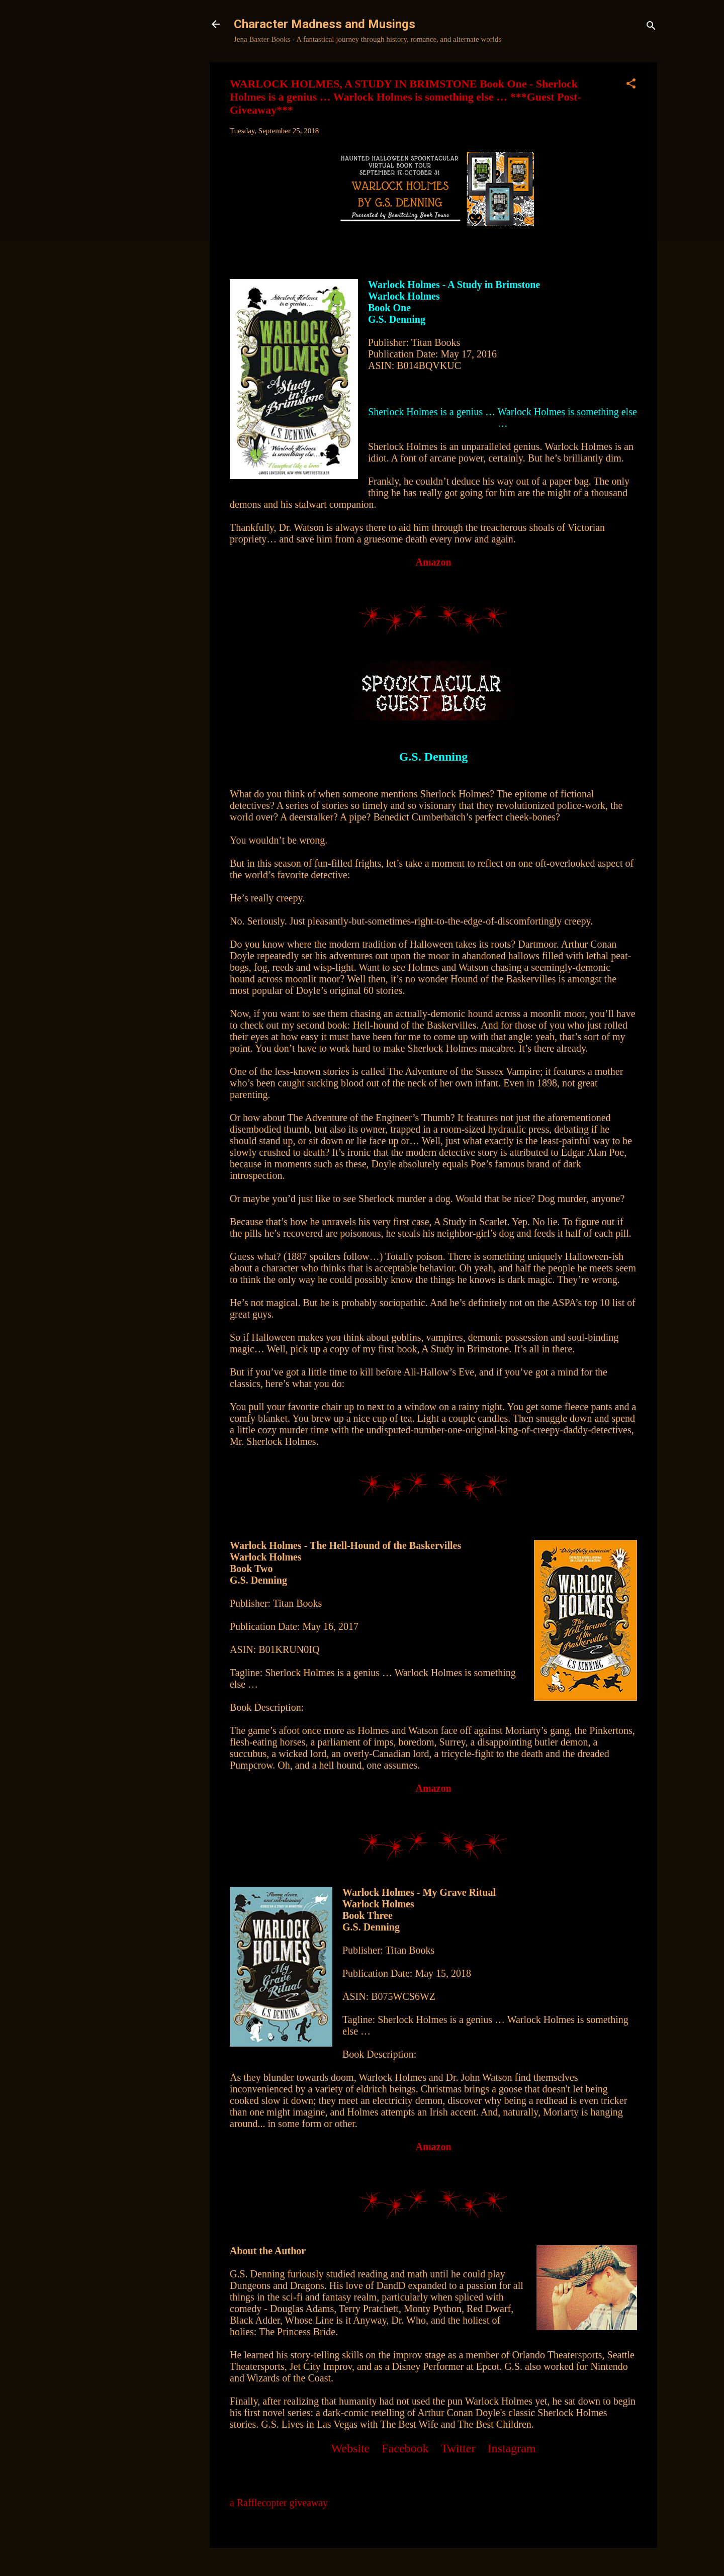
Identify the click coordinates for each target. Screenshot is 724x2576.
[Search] (651, 27)
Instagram (512, 2448)
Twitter (458, 2448)
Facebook (405, 2448)
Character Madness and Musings (324, 24)
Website (350, 2448)
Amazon (433, 562)
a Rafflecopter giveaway (279, 2502)
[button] (631, 85)
